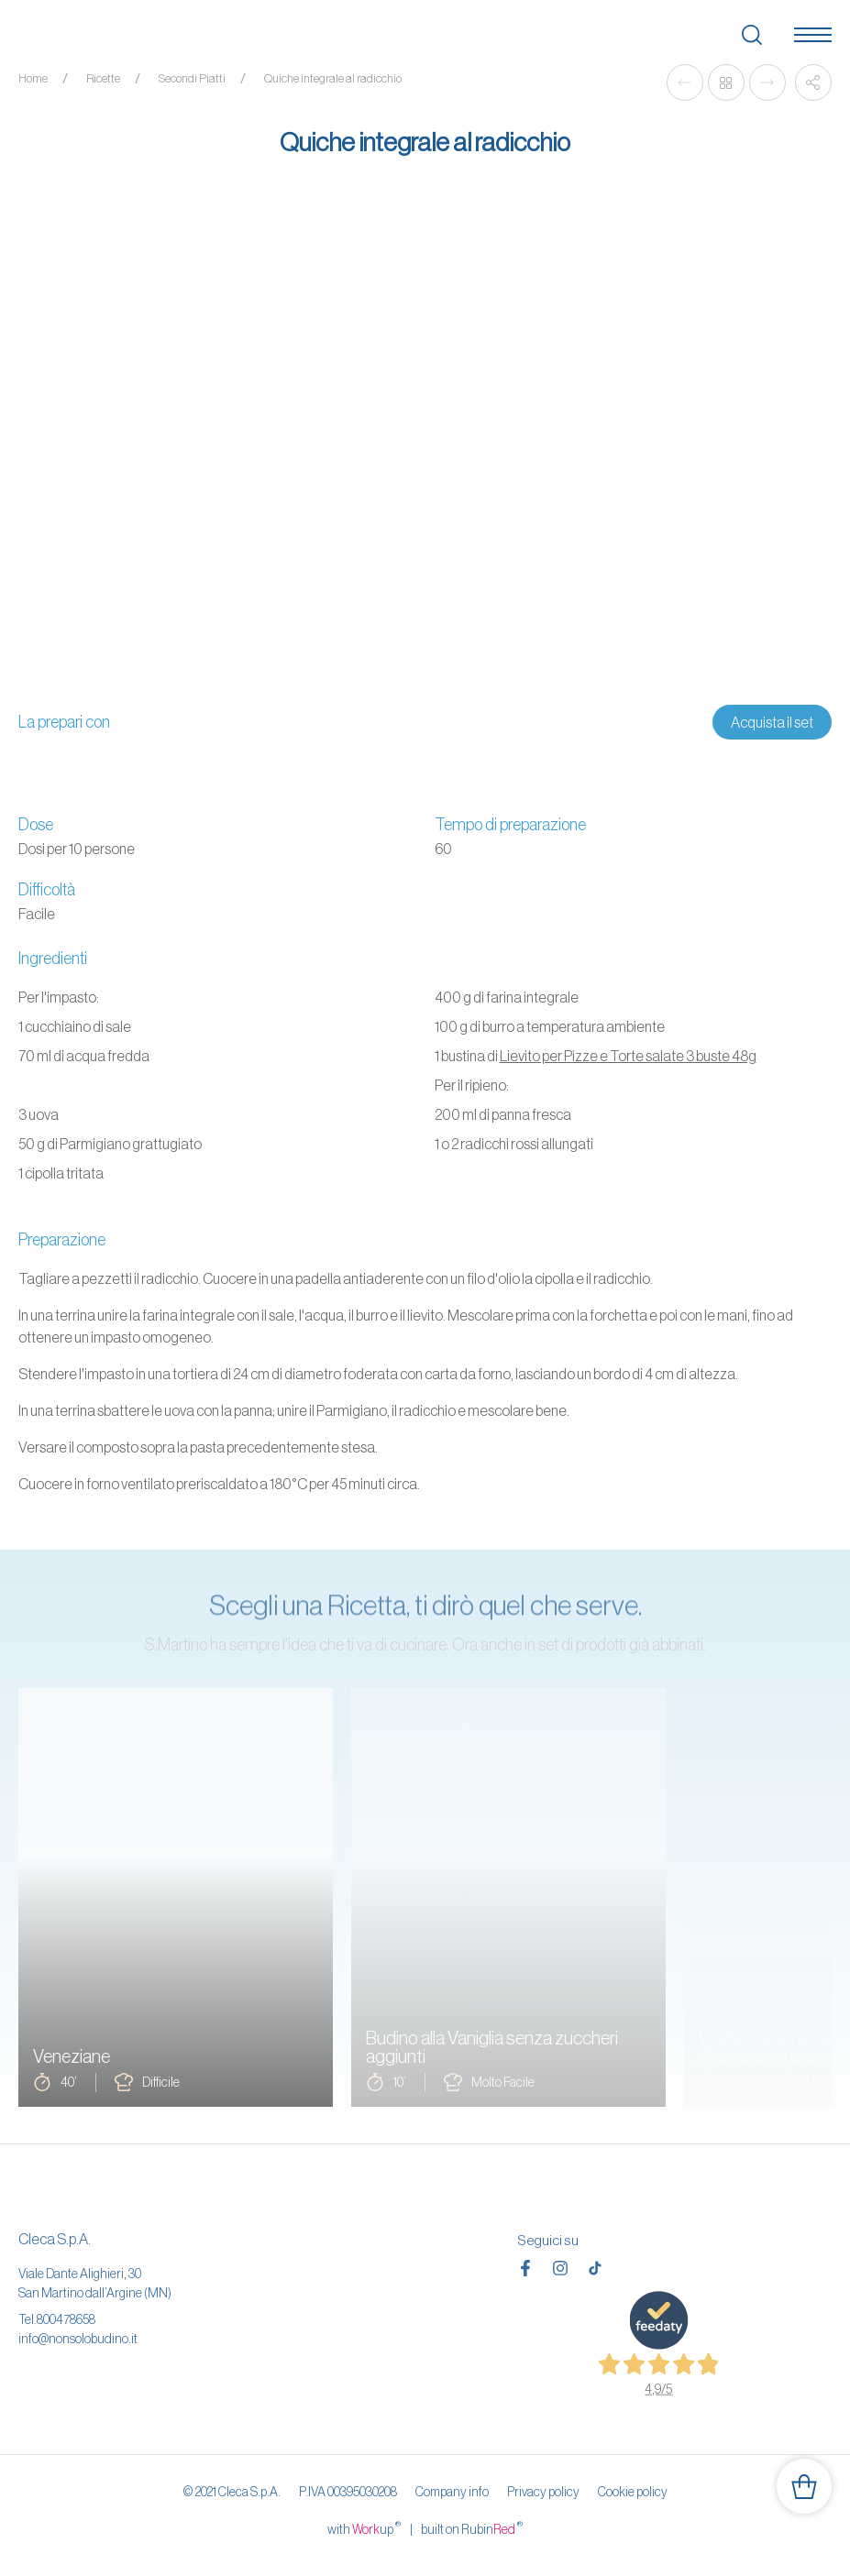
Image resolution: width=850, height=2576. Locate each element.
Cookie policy (633, 2491)
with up (364, 2528)
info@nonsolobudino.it (78, 2338)
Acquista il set (772, 722)
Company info (452, 2491)
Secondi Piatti (192, 78)
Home (33, 78)
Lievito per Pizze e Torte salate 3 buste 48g (628, 1055)
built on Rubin (472, 2528)
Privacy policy (543, 2491)
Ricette (103, 78)
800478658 (66, 2319)
